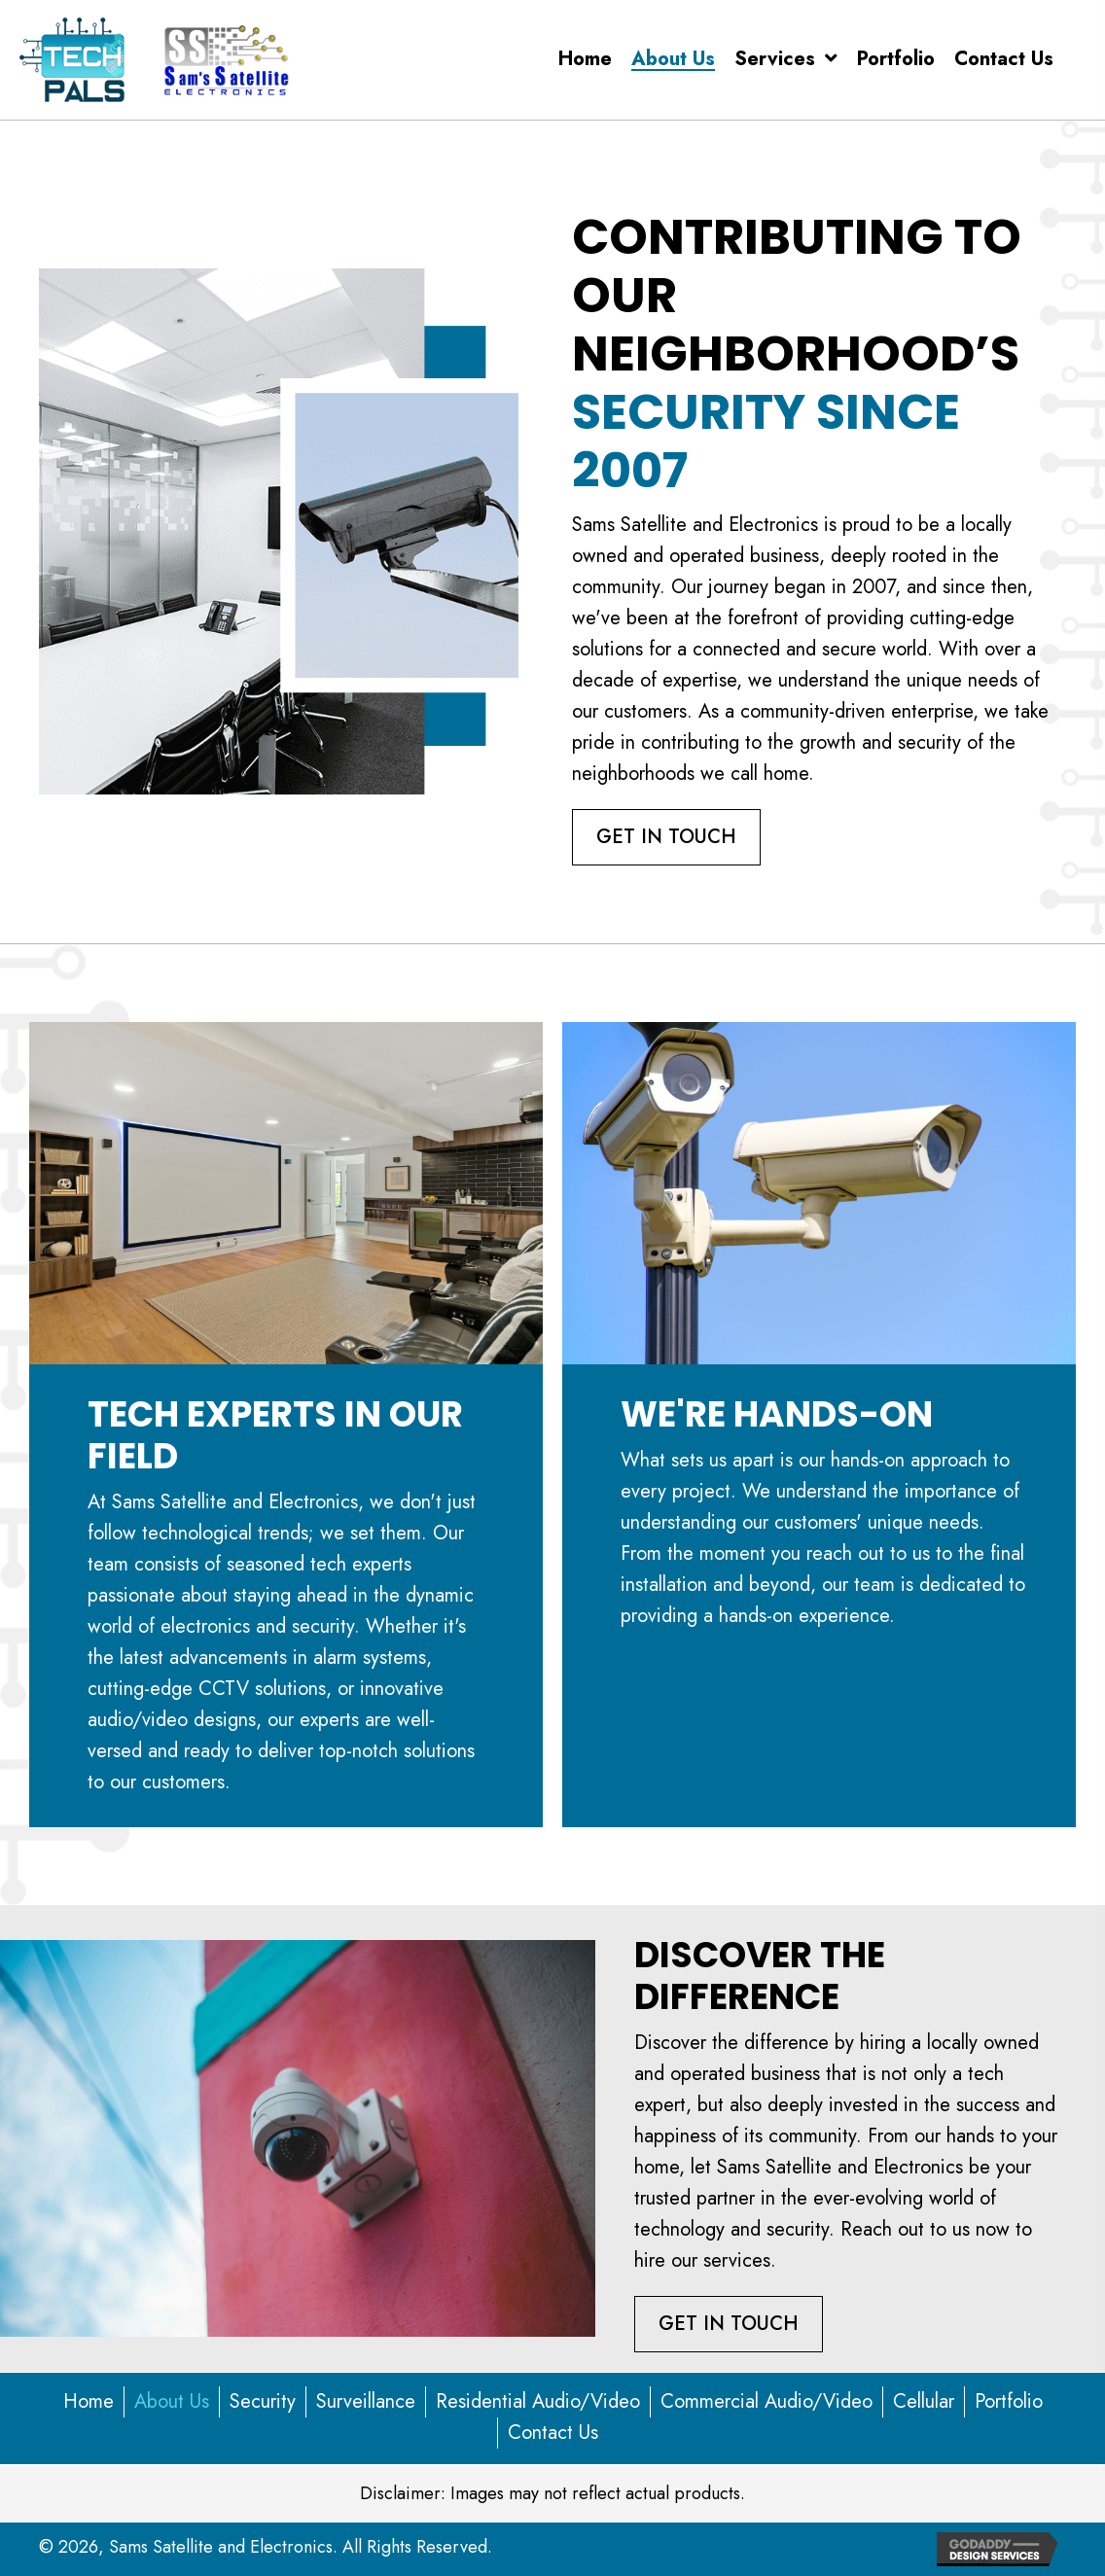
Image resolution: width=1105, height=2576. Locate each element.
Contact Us (553, 2432)
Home (88, 2401)
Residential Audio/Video (538, 2401)
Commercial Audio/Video (766, 2401)
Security (263, 2401)
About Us (171, 2401)
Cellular (923, 2401)
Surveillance (365, 2401)
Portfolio (1009, 2401)
